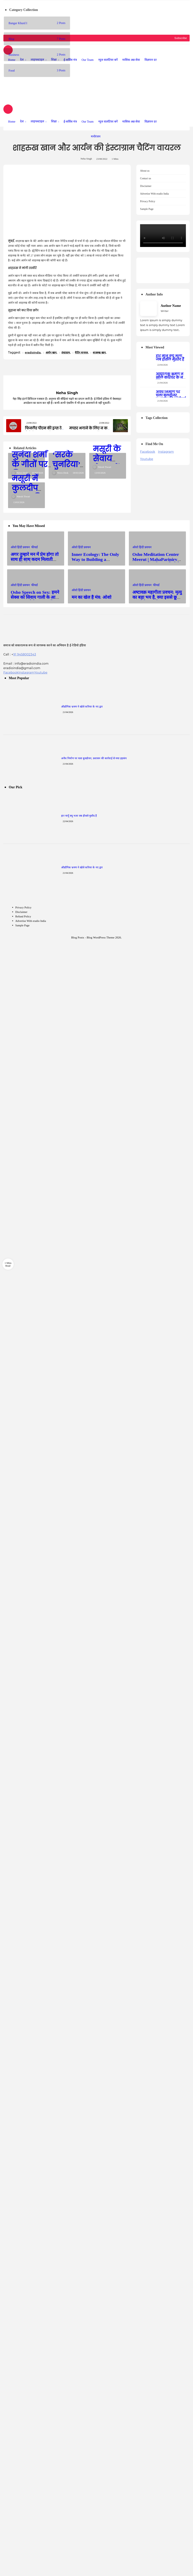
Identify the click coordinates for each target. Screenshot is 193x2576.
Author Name (14, 1239)
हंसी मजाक (22, 190)
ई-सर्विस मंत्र (15, 218)
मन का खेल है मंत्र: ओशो (29, 2008)
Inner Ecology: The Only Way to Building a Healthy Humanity (69, 1721)
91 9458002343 (19, 2156)
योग (18, 178)
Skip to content (10, 3)
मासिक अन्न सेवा (18, 230)
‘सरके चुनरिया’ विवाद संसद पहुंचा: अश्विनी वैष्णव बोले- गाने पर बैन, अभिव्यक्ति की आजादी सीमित (88, 909)
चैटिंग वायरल (56, 655)
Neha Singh (16, 459)
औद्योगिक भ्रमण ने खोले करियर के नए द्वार (28, 1395)
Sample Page (16, 1163)
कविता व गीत (23, 206)
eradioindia (18, 655)
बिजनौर (28, 138)
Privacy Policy (18, 1160)
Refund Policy (18, 2516)
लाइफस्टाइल (15, 170)
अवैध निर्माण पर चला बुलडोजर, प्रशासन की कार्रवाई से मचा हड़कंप (43, 1495)
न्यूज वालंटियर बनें (18, 226)
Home (12, 113)
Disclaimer (15, 1153)
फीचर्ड (19, 166)
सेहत (19, 182)
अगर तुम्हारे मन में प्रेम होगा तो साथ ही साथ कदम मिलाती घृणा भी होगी (65, 1637)
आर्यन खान (32, 655)
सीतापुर (28, 146)
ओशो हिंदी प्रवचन (22, 1624)
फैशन (19, 174)
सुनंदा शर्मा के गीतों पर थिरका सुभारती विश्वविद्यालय (93, 818)
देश (11, 117)
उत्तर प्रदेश (22, 125)
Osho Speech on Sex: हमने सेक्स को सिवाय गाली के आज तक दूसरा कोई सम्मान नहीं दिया (83, 1910)
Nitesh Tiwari (24, 1028)
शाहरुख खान (70, 655)
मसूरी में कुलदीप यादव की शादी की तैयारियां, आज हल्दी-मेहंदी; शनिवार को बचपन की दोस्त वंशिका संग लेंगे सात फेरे (95, 1107)
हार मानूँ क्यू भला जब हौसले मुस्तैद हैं (24, 1338)
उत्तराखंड (21, 157)
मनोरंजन (21, 186)
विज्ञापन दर (15, 234)
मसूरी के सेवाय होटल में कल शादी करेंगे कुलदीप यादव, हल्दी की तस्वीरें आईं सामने (88, 1006)
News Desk (23, 835)
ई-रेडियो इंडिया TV (26, 121)
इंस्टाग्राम (43, 655)
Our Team (15, 222)
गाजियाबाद (105, 130)
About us (14, 1146)
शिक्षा (12, 194)
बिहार (19, 162)
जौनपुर (28, 134)
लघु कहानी (22, 214)
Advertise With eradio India (25, 1156)
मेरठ (26, 142)
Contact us (15, 1149)
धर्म (18, 210)
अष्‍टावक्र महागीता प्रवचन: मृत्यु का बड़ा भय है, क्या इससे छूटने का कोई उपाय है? (73, 2097)
